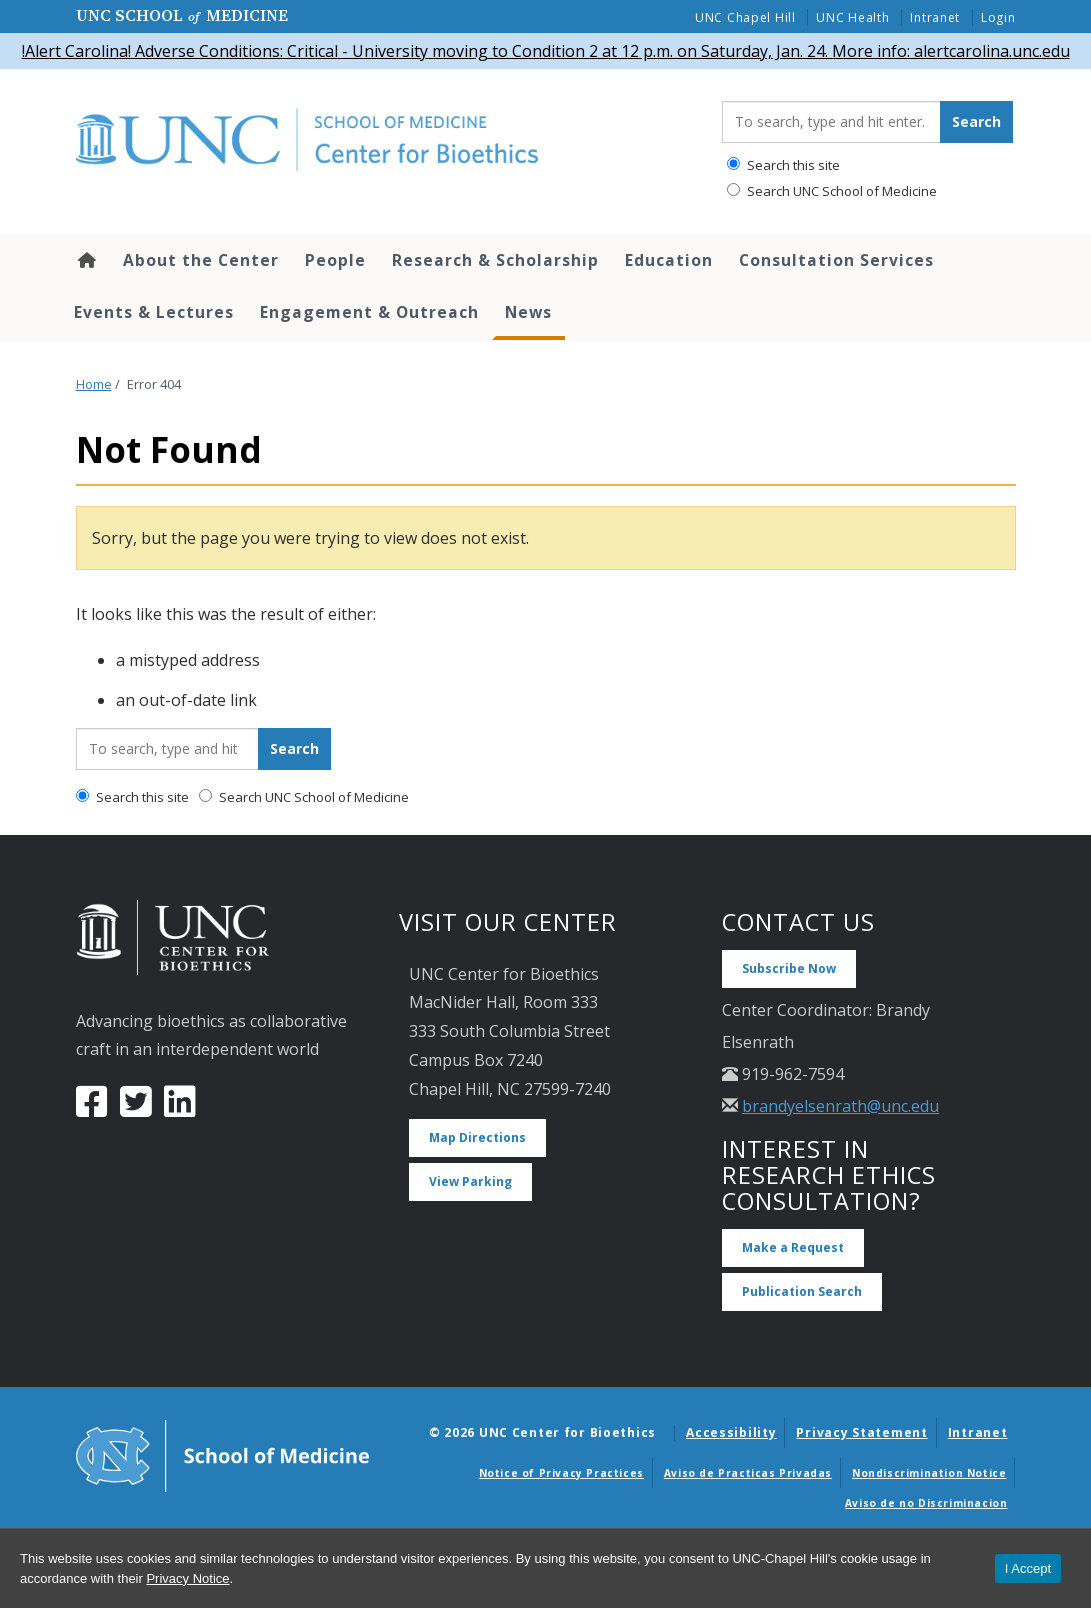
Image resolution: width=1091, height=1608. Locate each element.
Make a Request (793, 1247)
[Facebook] (92, 1109)
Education (669, 260)
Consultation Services (836, 260)
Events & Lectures (154, 312)
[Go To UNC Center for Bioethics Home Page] (384, 141)
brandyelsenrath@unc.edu (840, 1106)
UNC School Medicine (182, 15)
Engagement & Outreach (369, 312)
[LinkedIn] (180, 1109)
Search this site (783, 165)
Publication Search (802, 1291)
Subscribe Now (789, 968)
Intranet (935, 17)
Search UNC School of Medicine (832, 191)
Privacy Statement (861, 1432)
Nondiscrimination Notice (929, 1473)
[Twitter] (136, 1109)
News (528, 312)
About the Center (201, 260)
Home (85, 260)
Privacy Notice (187, 1578)
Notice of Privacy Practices (561, 1473)
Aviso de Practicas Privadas (748, 1473)
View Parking (470, 1181)
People (335, 260)
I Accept (1028, 1568)
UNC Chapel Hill (745, 17)
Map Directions (477, 1137)
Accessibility (731, 1432)
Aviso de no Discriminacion (926, 1503)
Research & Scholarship (495, 260)
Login (998, 17)
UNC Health (852, 17)
